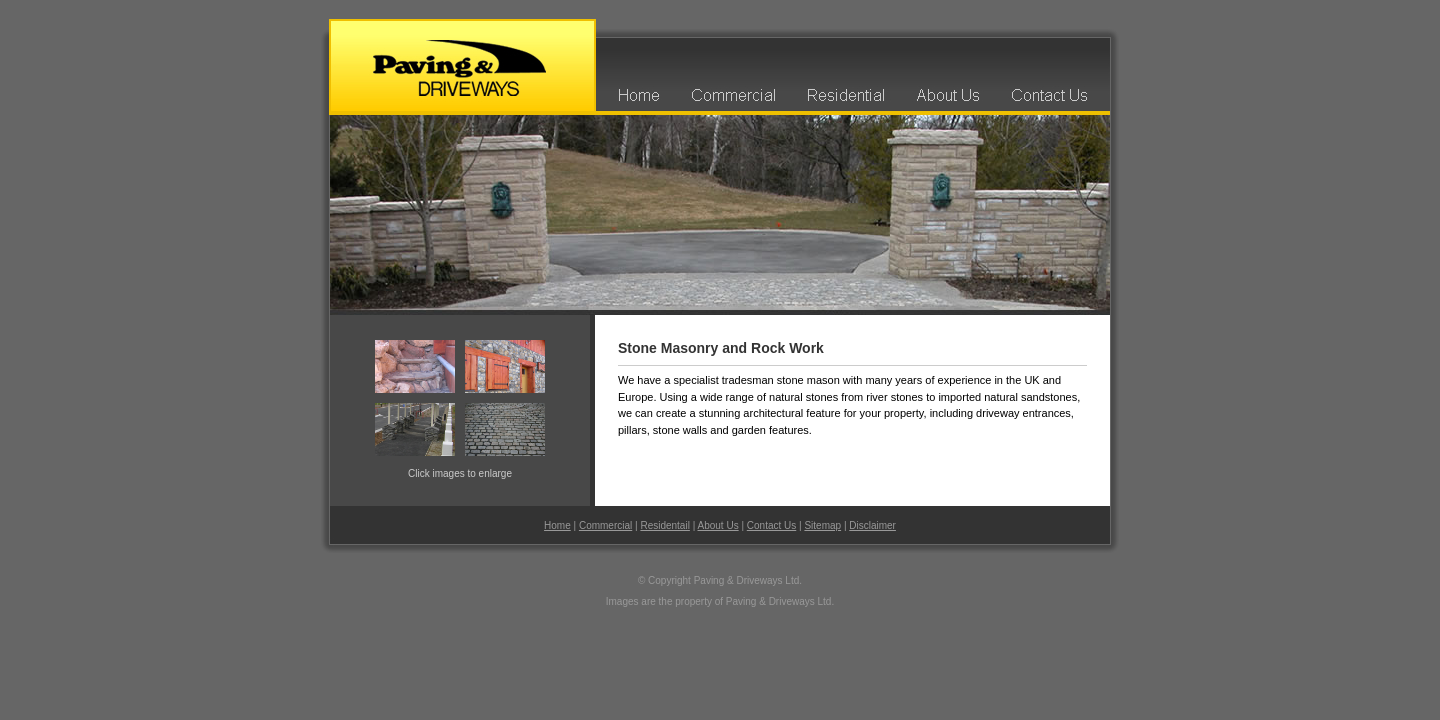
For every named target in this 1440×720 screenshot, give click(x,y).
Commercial (605, 525)
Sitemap (822, 525)
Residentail (664, 525)
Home (557, 525)
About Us (718, 525)
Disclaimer (872, 525)
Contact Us (771, 525)
